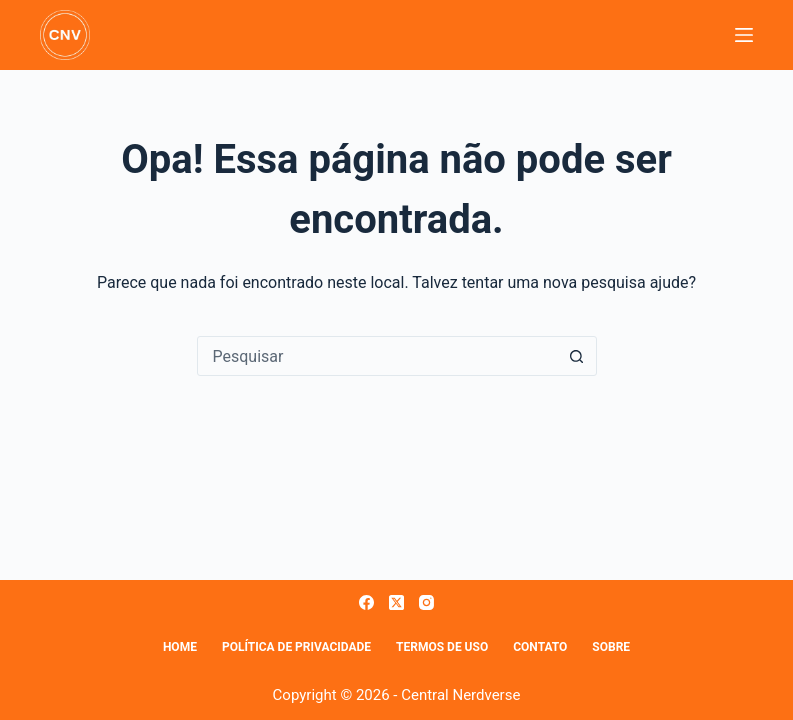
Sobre (611, 647)
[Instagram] (426, 602)
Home (180, 647)
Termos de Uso (442, 647)
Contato (540, 647)
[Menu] (744, 35)
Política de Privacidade (296, 647)
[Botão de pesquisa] (577, 356)
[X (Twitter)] (396, 602)
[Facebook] (366, 602)
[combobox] (378, 356)
